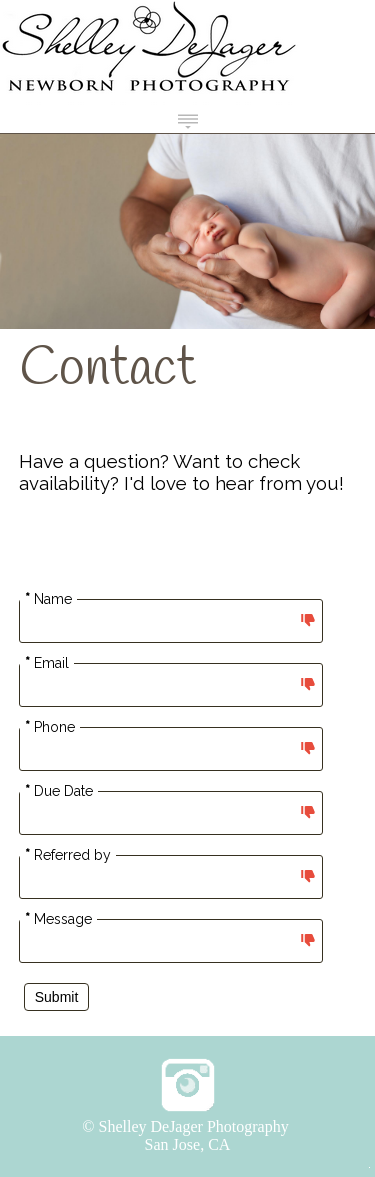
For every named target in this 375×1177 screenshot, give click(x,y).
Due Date (59, 791)
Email (47, 663)
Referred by (68, 855)
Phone (50, 727)
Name (48, 599)
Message (58, 919)
